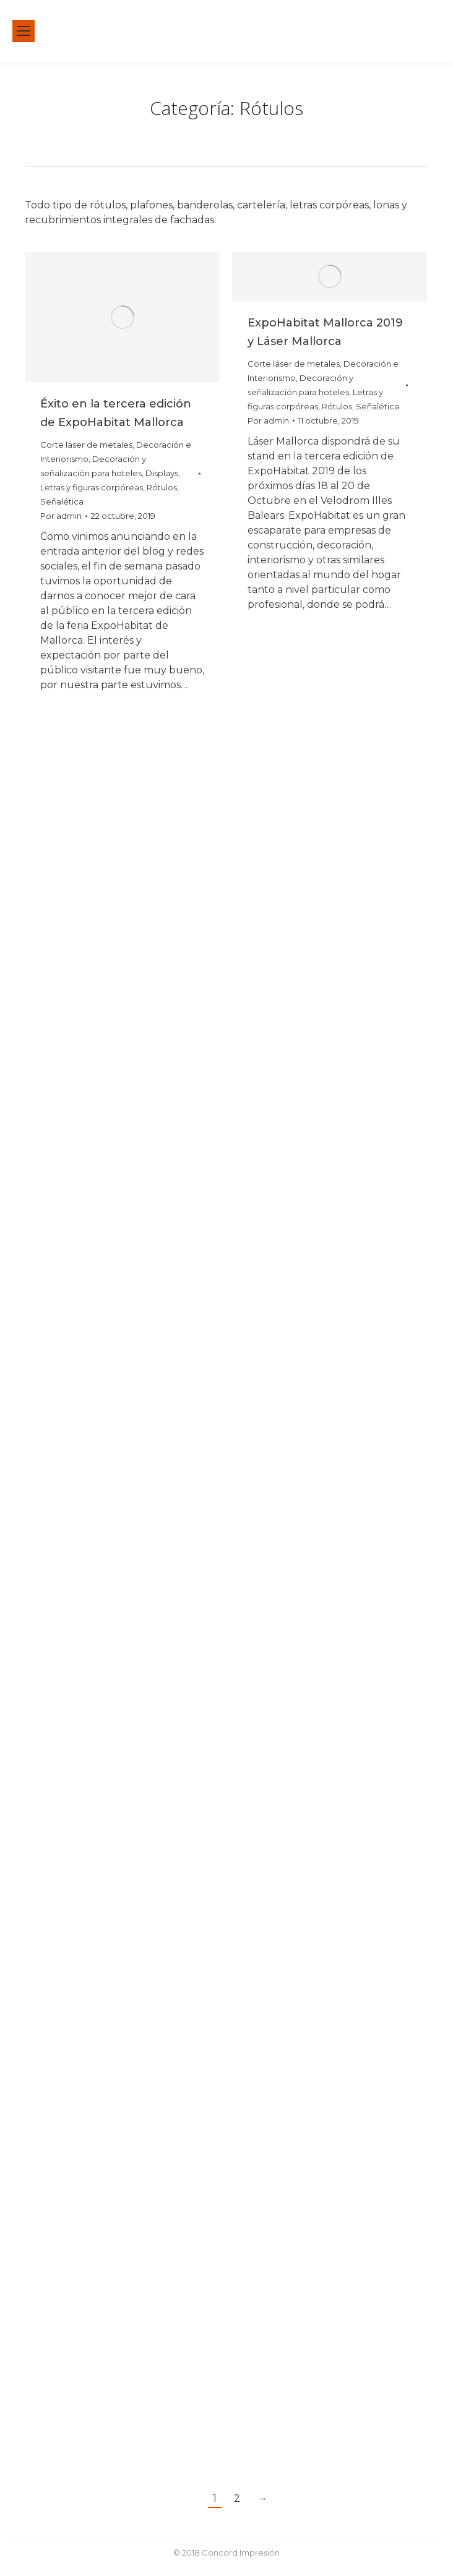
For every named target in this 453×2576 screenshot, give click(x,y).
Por (61, 516)
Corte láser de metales (86, 445)
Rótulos (162, 487)
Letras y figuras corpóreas (91, 487)
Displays (161, 473)
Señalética (62, 501)
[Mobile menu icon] (23, 31)
